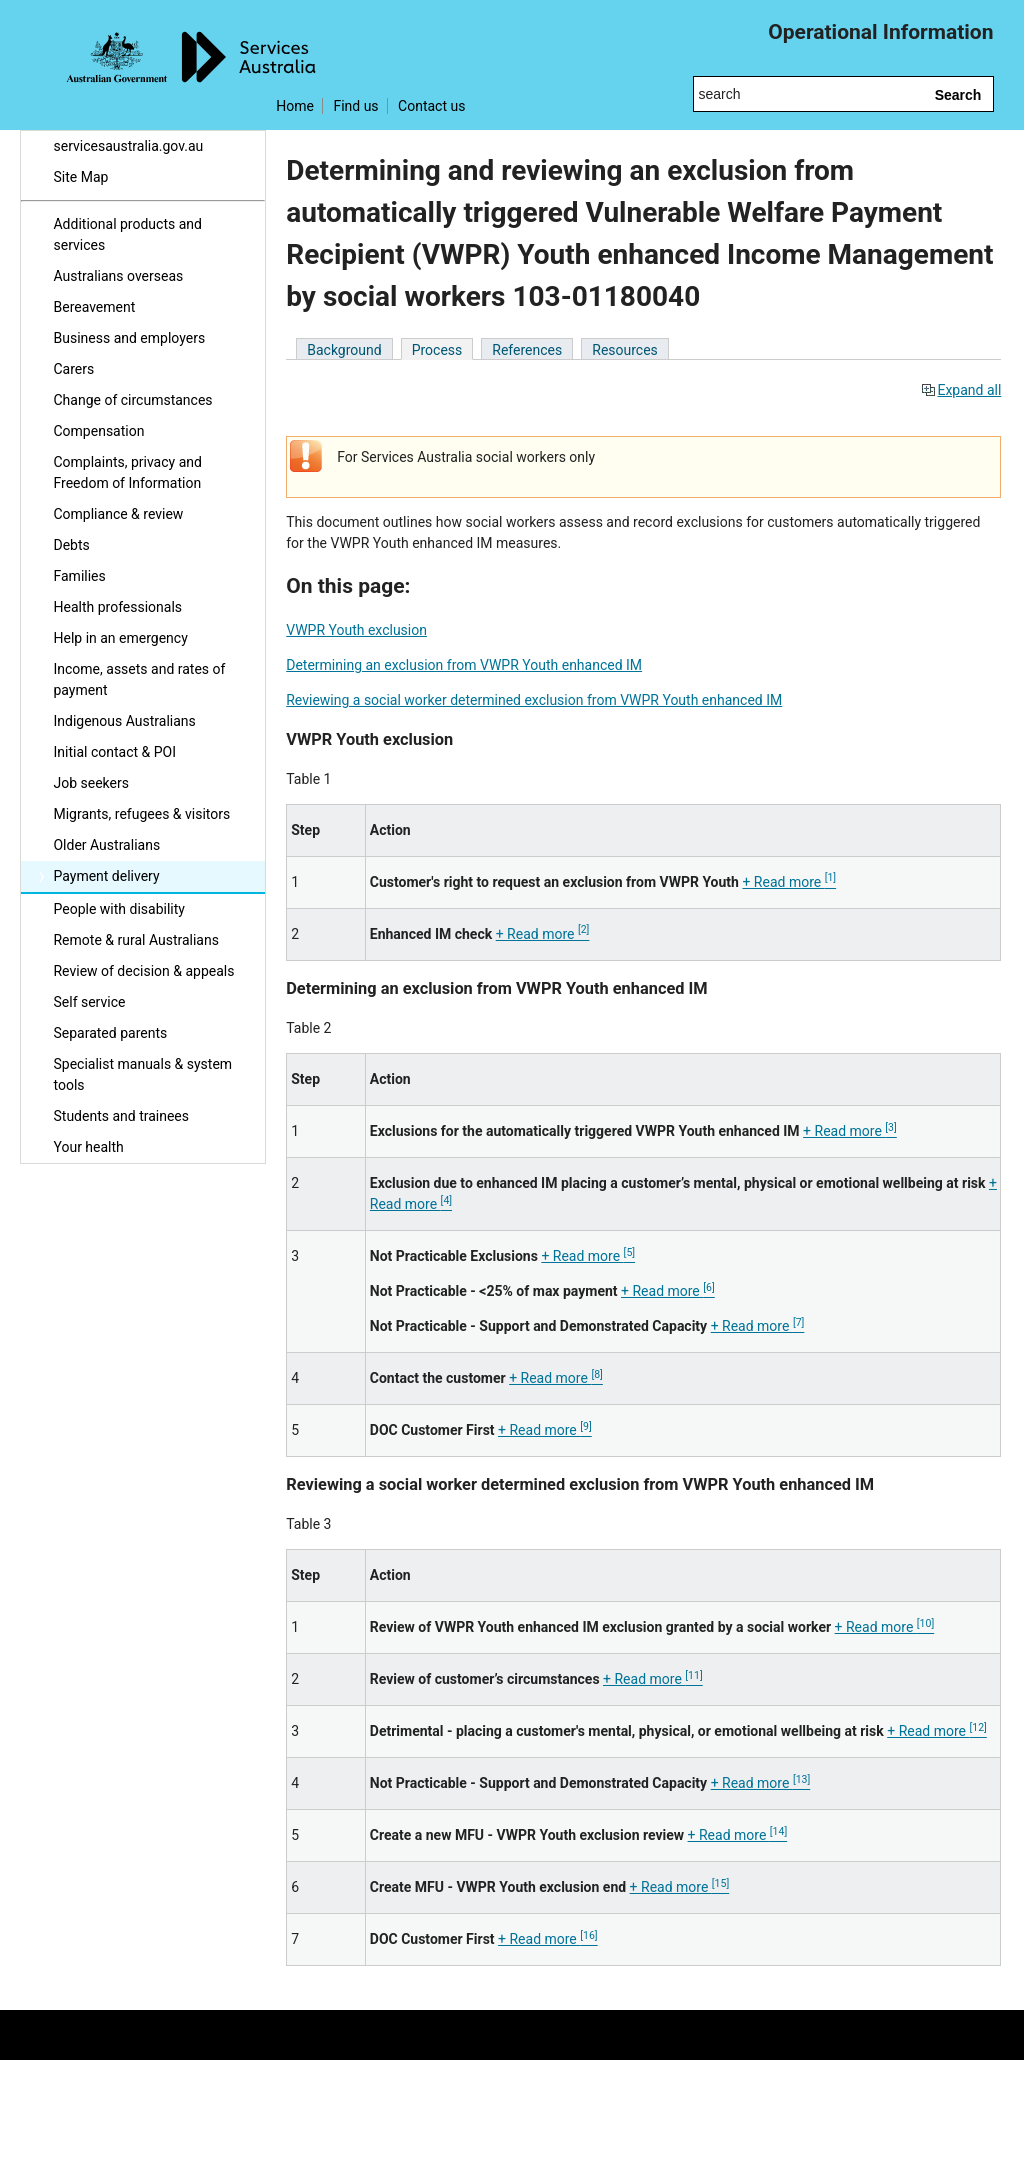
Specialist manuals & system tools (142, 1074)
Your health (88, 1147)
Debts (71, 545)
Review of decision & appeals (143, 971)
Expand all (961, 390)
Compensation (98, 431)
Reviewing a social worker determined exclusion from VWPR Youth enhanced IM (534, 700)
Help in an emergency (120, 638)
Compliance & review (118, 514)
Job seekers (90, 783)
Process (437, 350)
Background (344, 350)
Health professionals (117, 607)
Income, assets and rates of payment (139, 679)
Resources (625, 350)
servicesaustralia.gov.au (128, 146)
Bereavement (94, 307)
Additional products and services (127, 234)
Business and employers (129, 338)
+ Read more (789, 882)
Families (79, 576)
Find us (355, 106)
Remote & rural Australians (135, 940)
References (527, 350)
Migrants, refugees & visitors (141, 814)
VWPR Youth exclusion (356, 630)
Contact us (431, 106)
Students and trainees (121, 1116)
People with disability (118, 909)
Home (295, 106)
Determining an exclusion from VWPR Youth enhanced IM (464, 665)
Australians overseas (118, 276)
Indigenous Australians (124, 721)
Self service (89, 1002)
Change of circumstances (132, 400)
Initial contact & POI (114, 752)
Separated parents (110, 1033)
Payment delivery (106, 876)
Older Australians (106, 845)
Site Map (80, 177)
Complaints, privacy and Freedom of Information (127, 472)
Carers (73, 369)
